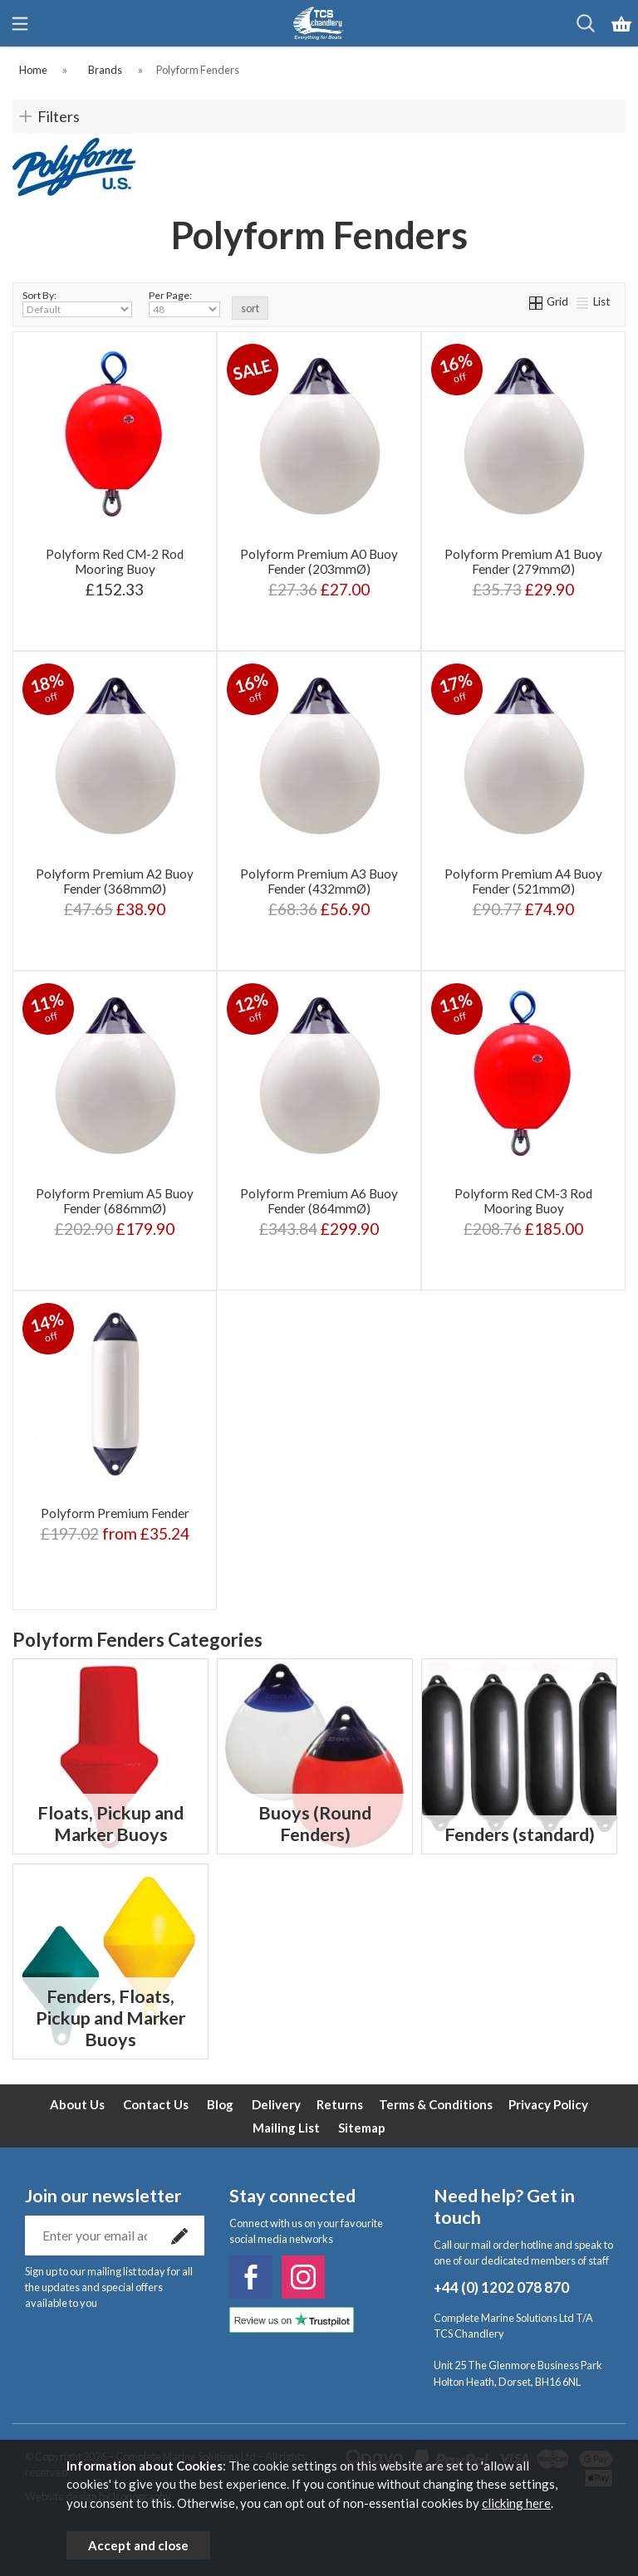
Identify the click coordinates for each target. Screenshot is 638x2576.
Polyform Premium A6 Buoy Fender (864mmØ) (319, 1201)
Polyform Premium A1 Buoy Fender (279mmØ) (523, 561)
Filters (58, 116)
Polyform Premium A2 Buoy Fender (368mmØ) (115, 881)
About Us (77, 2104)
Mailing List (286, 2127)
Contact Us (156, 2104)
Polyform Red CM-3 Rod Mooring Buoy (523, 1201)
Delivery (276, 2104)
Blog (220, 2104)
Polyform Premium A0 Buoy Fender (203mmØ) (319, 561)
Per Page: (184, 303)
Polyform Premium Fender (115, 1513)
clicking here (516, 2502)
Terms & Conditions (436, 2104)
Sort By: (77, 303)
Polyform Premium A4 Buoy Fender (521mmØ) (523, 881)
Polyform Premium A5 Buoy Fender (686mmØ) (115, 1201)
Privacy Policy (548, 2104)
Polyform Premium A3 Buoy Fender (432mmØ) (319, 881)
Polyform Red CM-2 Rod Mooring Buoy (115, 561)
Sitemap (361, 2127)
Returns (340, 2104)
